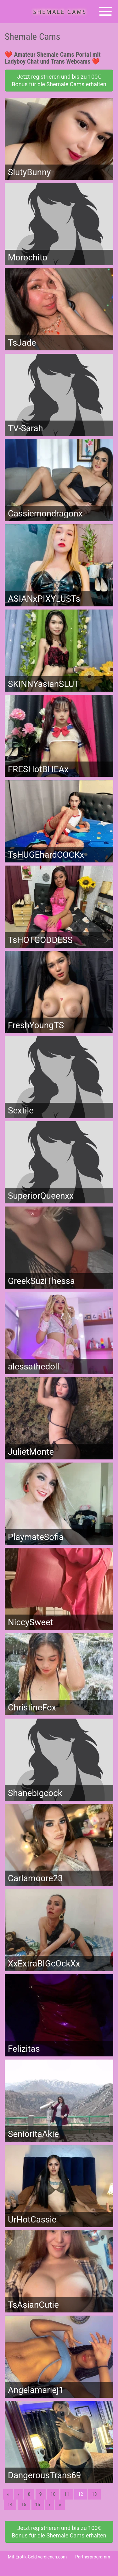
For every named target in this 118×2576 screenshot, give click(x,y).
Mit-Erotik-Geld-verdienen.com (37, 2556)
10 (53, 2494)
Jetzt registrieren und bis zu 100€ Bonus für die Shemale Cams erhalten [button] (59, 80)
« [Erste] (8, 2494)
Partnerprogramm (92, 2556)
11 (66, 2494)
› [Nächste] (49, 2504)
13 (94, 2494)
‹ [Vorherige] (18, 2494)
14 (10, 2504)
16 (37, 2504)
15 (23, 2504)
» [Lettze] (60, 2504)
